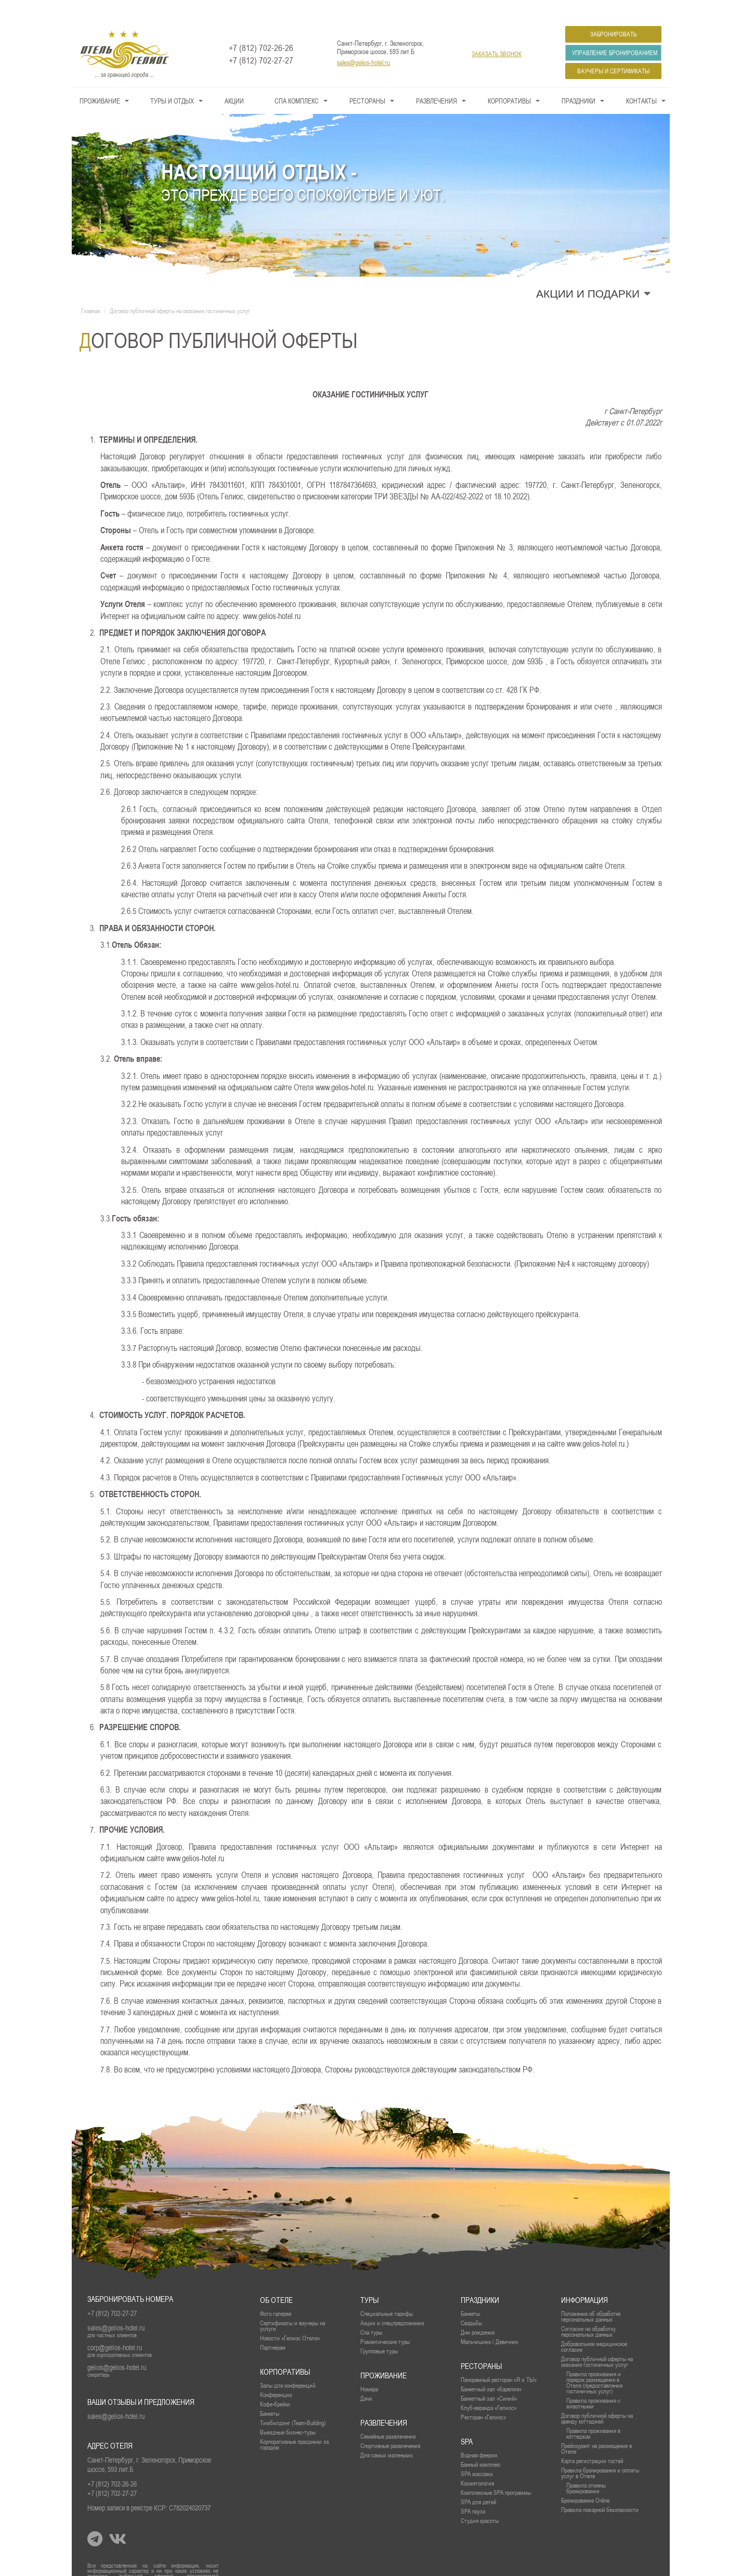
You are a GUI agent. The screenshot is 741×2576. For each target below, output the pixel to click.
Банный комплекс (481, 2443)
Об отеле (276, 2279)
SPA (467, 2420)
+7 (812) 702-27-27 (261, 39)
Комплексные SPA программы (496, 2471)
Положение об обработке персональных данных (590, 2295)
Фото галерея (275, 2292)
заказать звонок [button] (497, 33)
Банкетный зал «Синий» (489, 2377)
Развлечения (436, 80)
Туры (369, 2279)
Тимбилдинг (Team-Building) (293, 2402)
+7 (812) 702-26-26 (261, 27)
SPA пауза (473, 2490)
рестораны (481, 2345)
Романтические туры (385, 2320)
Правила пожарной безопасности (600, 2488)
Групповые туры (379, 2330)
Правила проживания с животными (593, 2382)
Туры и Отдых (172, 80)
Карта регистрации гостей (592, 2440)
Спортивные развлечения (390, 2424)
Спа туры (371, 2311)
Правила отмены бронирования (586, 2467)
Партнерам (272, 2326)
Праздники (578, 80)
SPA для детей (478, 2481)
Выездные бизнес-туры (288, 2411)
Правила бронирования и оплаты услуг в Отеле (600, 2452)
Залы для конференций (287, 2364)
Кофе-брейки (275, 2383)
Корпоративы (509, 80)
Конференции (276, 2373)
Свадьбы (471, 2302)
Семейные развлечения (387, 2415)
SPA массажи (477, 2453)
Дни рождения (478, 2311)
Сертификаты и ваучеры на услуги (292, 2305)
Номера (369, 2368)
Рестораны (367, 80)
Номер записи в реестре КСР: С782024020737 (149, 2487)
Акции (234, 80)
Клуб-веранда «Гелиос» (488, 2386)
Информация (584, 2279)
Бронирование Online (585, 2479)
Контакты (641, 80)
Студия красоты (480, 2499)
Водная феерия (479, 2434)
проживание (383, 2354)
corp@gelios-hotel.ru (114, 2327)
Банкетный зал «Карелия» (491, 2368)
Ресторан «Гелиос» (483, 2396)
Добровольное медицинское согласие (594, 2326)
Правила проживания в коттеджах (593, 2412)
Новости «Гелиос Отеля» (290, 2317)
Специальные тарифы (386, 2292)
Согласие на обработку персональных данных (588, 2310)
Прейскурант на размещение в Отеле (596, 2427)
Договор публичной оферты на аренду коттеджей (597, 2397)
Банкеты (470, 2292)
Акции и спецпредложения (392, 2302)
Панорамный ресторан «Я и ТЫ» (499, 2358)
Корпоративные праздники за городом (294, 2423)
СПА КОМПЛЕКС (297, 80)
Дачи (366, 2377)
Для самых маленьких (386, 2434)
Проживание (100, 80)
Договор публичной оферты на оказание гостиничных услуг (597, 2341)
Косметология (477, 2462)
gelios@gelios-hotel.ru (116, 2346)
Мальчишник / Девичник (489, 2320)
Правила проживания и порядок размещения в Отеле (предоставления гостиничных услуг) (594, 2362)
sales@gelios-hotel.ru (363, 41)
